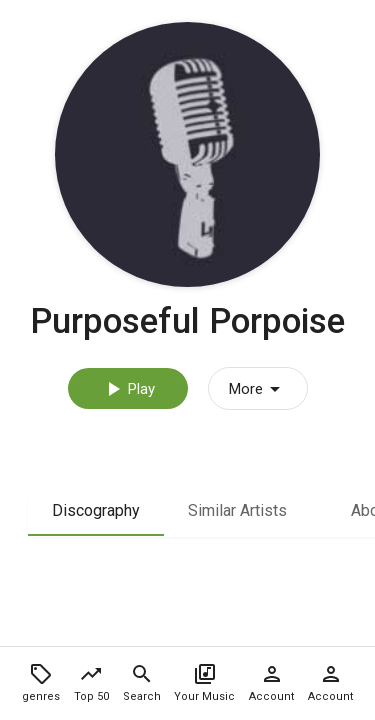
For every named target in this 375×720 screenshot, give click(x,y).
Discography (96, 510)
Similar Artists (237, 510)
